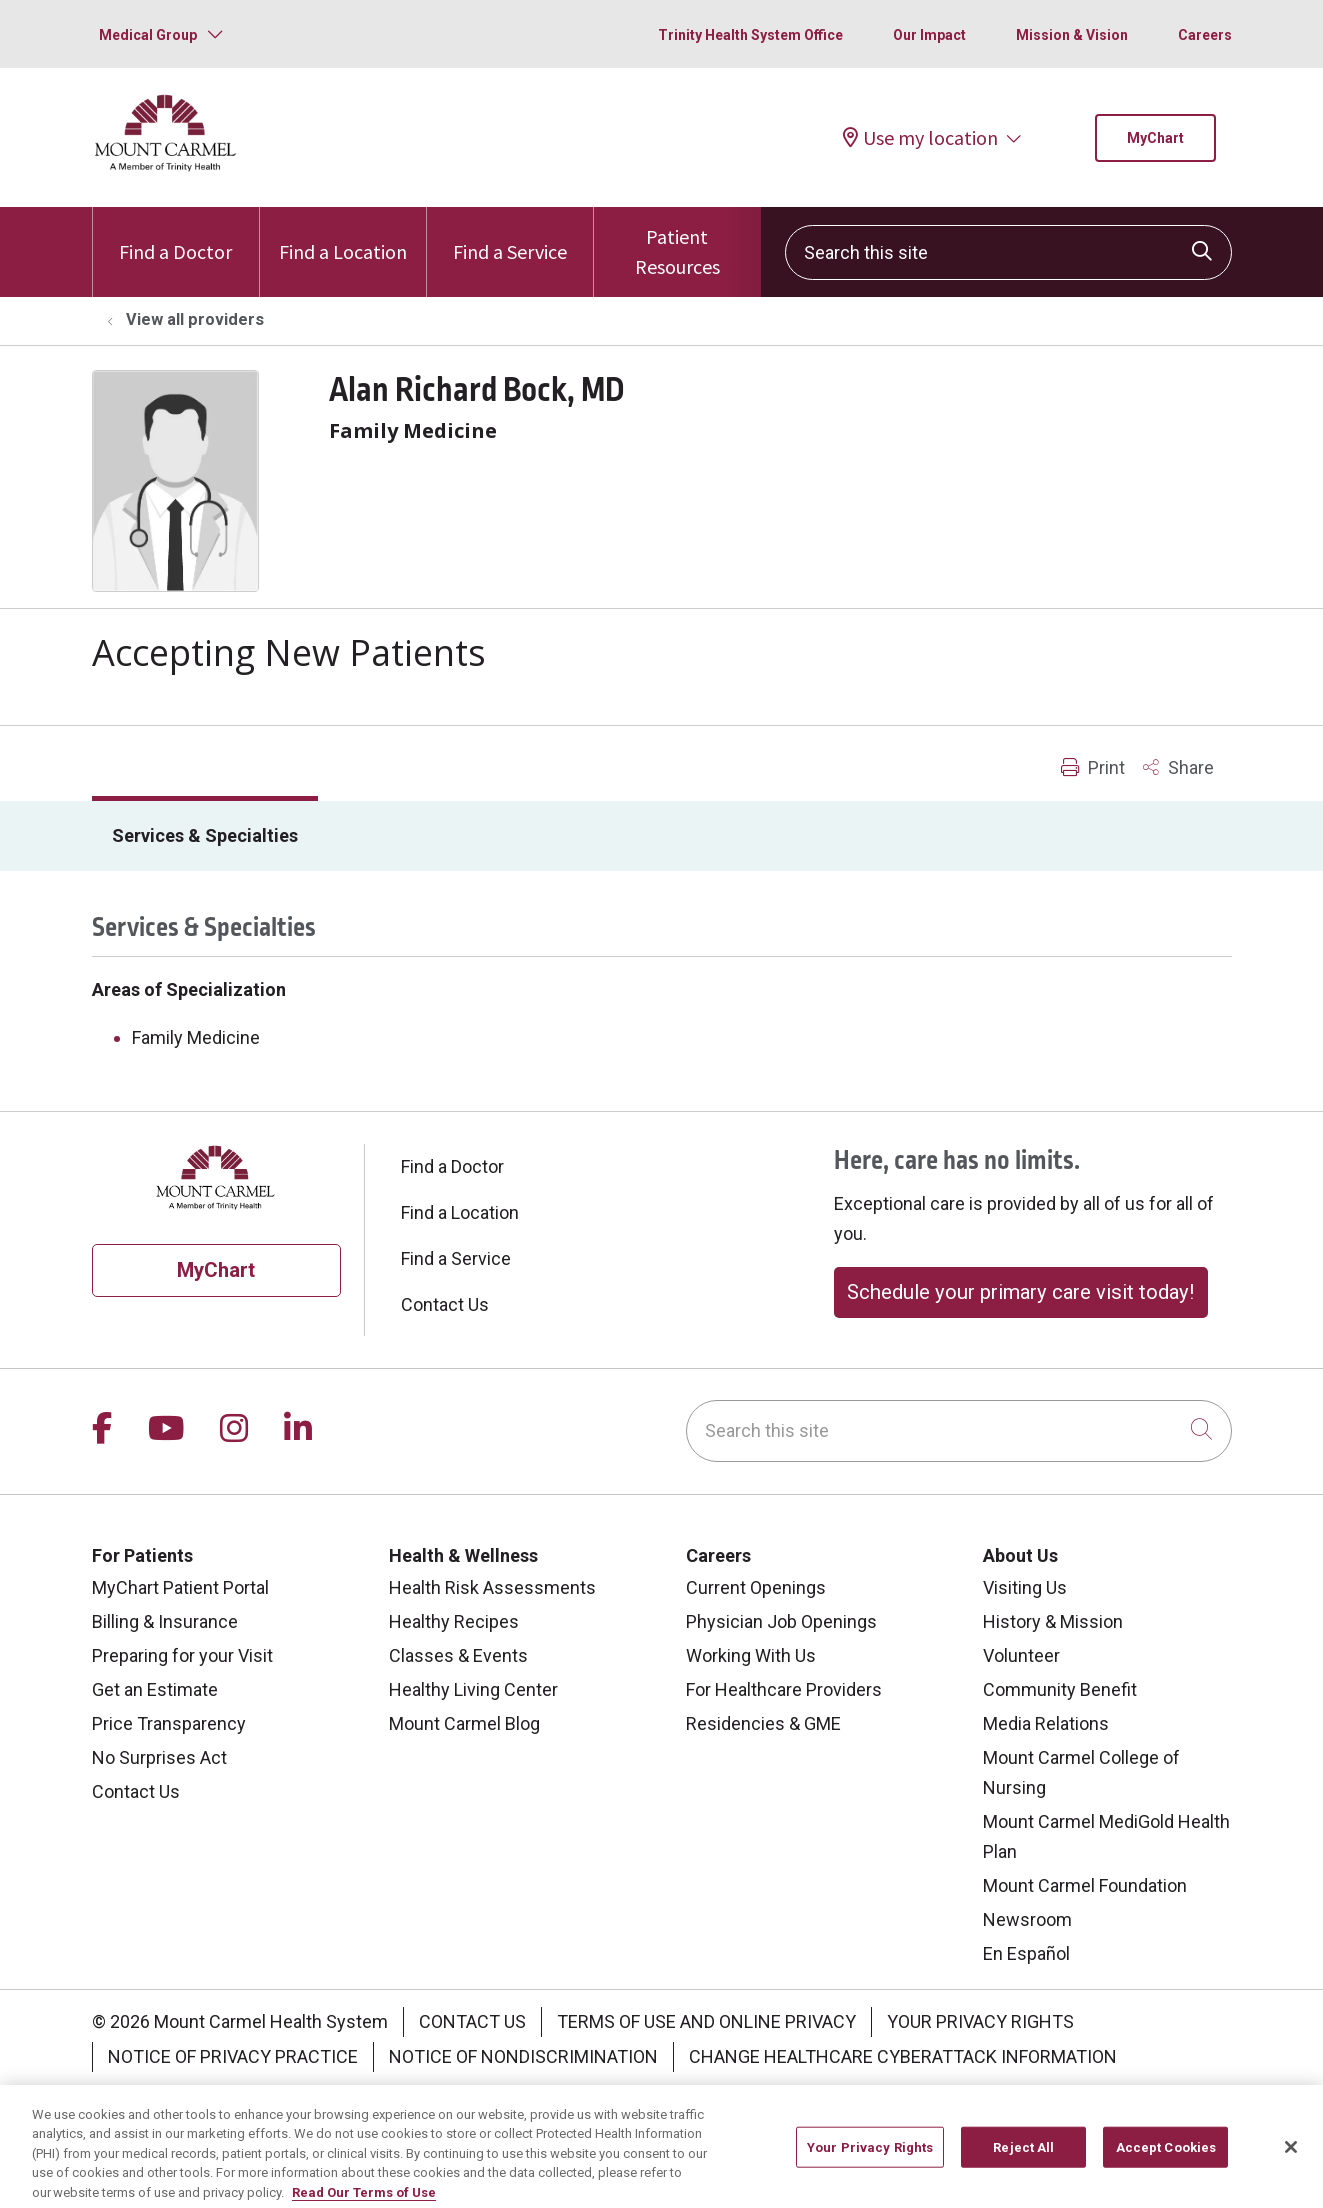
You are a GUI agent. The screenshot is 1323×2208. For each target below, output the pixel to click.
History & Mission (1053, 1621)
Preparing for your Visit (182, 1655)
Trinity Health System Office (750, 35)
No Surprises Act (159, 1757)
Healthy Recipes (454, 1621)
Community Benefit (1060, 1689)
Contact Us (445, 1304)
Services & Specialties (205, 835)
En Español (1026, 1953)
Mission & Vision (1072, 35)
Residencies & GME (763, 1723)
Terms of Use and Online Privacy (706, 2021)
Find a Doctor (175, 235)
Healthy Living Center (473, 1689)
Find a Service (510, 235)
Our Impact (929, 35)
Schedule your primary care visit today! (1020, 1292)
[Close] (1291, 2162)
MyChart (1155, 138)
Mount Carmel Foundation (1085, 1885)
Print (1093, 767)
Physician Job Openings (781, 1621)
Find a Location (343, 235)
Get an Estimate (155, 1689)
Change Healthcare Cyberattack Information (903, 2056)
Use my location (920, 138)
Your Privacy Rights (980, 2021)
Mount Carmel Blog (464, 1723)
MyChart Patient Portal (180, 1587)
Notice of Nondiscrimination (523, 2056)
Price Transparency (169, 1723)
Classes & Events (458, 1655)
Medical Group (148, 35)
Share (1178, 767)
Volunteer (1021, 1655)
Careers (1205, 35)
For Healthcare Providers (784, 1689)
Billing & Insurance (165, 1621)
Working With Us (751, 1655)
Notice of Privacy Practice (233, 2056)
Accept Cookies (1166, 2162)
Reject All (1023, 2162)
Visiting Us (1025, 1587)
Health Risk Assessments (492, 1587)
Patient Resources (677, 243)
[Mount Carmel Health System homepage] (166, 166)
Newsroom (1027, 1919)
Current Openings (756, 1587)
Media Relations (1046, 1723)
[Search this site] (1008, 252)
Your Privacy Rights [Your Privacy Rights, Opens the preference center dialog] (870, 2162)
